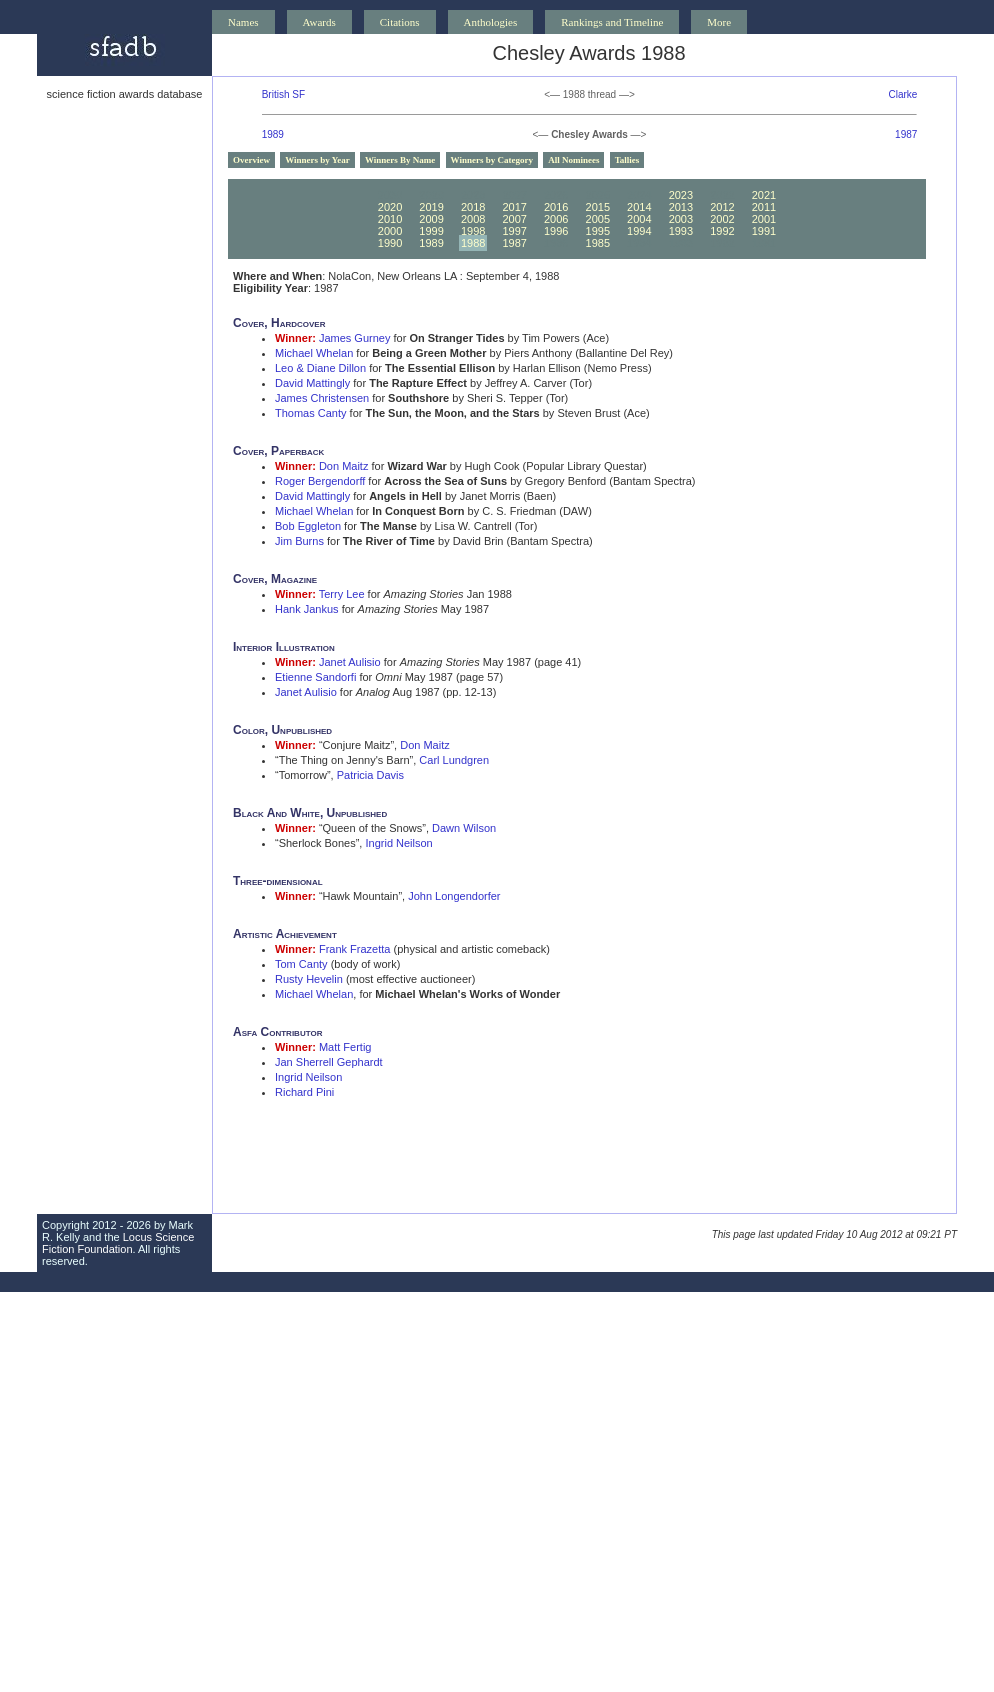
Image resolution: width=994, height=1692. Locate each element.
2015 (598, 207)
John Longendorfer (454, 896)
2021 (764, 195)
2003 (681, 219)
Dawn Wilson (464, 828)
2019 (431, 207)
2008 (473, 219)
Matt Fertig (345, 1047)
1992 (722, 231)
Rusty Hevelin (309, 979)
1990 (390, 243)
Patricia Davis (370, 775)
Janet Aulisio (350, 662)
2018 (473, 207)
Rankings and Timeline (612, 22)
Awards (319, 22)
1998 (473, 231)
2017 (514, 207)
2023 (681, 195)
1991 (764, 231)
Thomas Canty (311, 413)
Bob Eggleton (308, 526)
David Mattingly (312, 383)
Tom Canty (301, 964)
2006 (556, 219)
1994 (639, 231)
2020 (390, 207)
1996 (556, 231)
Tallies (627, 160)
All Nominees (573, 160)
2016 (556, 207)
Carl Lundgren (454, 760)
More (719, 22)
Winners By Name (400, 160)
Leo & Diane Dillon (320, 368)
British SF (283, 94)
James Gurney (355, 338)
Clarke (902, 94)
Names (243, 22)
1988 (473, 243)
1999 (431, 231)
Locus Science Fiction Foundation (118, 1243)
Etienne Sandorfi (315, 677)
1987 (906, 134)
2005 (598, 219)
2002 (722, 219)
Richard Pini (304, 1092)
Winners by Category (492, 160)
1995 (598, 231)
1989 (273, 134)
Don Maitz (344, 466)
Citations (400, 22)
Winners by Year (317, 160)
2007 (514, 219)
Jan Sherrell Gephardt (329, 1062)
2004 (639, 219)
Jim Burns (299, 541)
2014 (639, 207)
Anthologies (491, 22)
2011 (764, 207)
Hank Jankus (307, 609)
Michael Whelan (314, 353)
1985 (598, 243)
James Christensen (322, 398)
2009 (431, 219)
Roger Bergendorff (320, 481)
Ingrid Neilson (398, 843)
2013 (681, 207)
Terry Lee (342, 594)
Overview (251, 160)
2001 (764, 219)
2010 (390, 219)
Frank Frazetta (355, 949)
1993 (681, 231)
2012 (722, 207)
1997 (514, 231)
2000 (390, 231)
